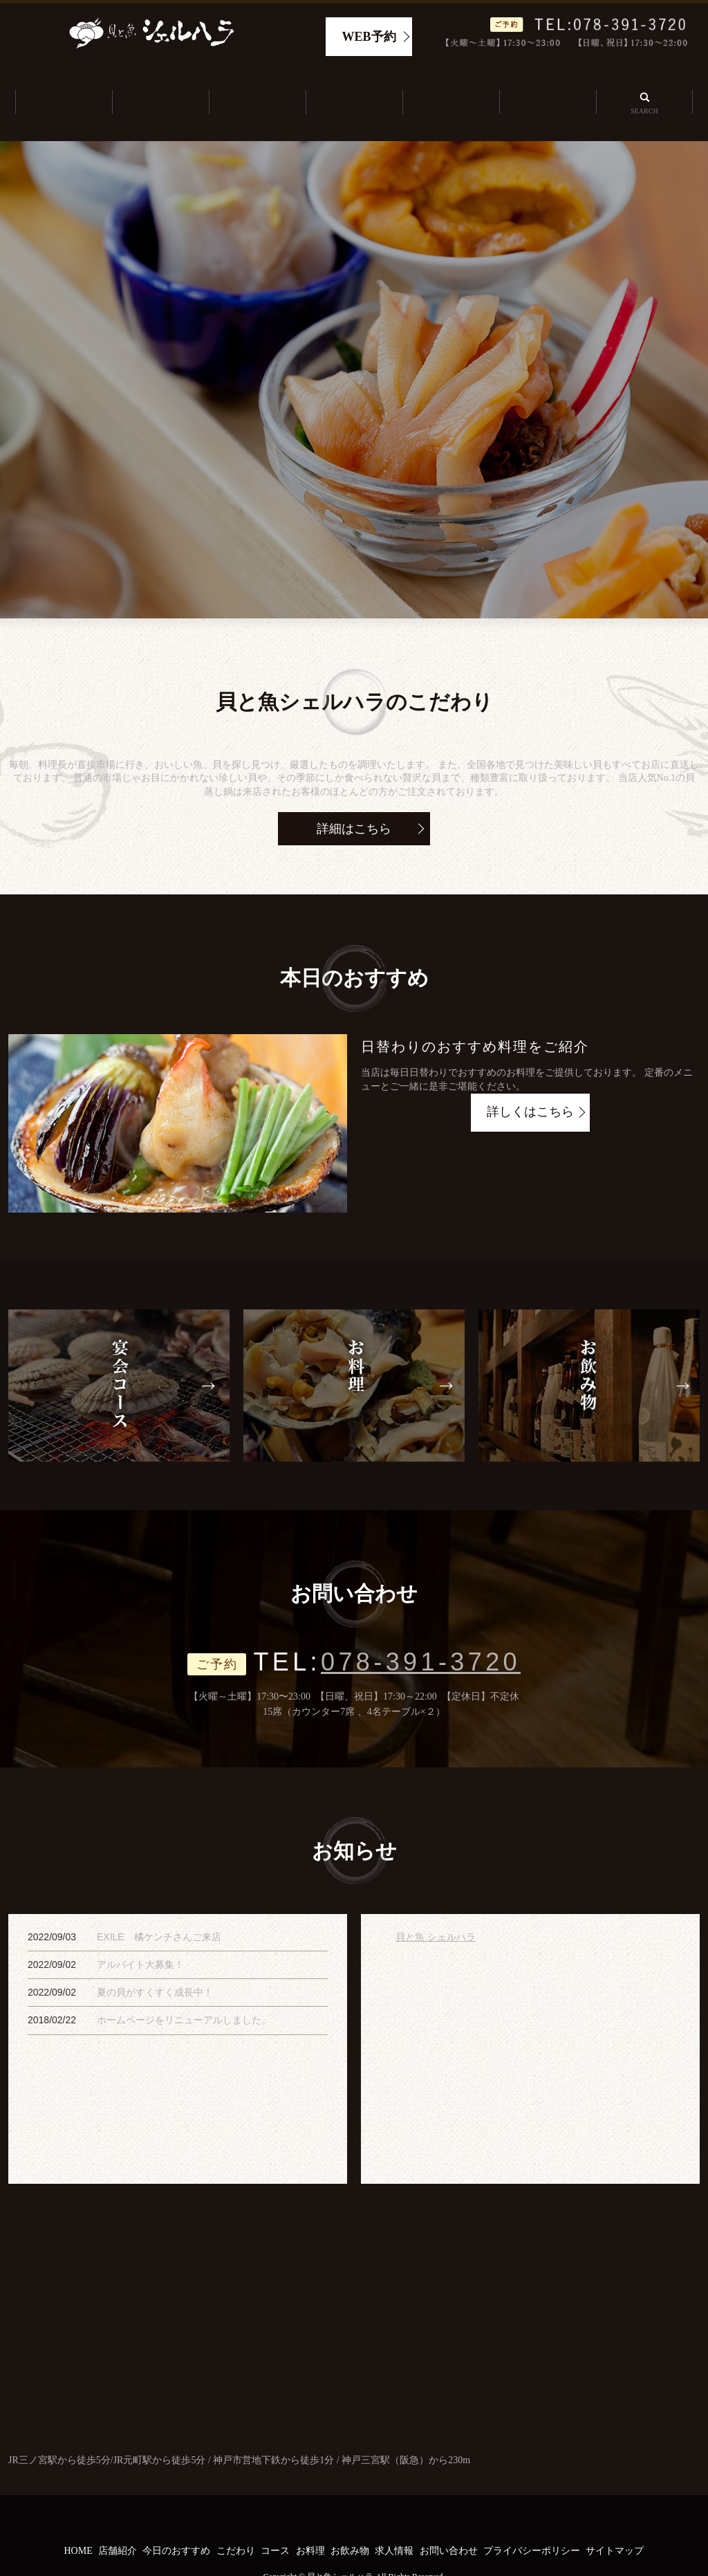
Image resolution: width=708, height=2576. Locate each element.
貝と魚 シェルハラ (435, 1905)
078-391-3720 (421, 1630)
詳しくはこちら (530, 1081)
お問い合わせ (449, 2519)
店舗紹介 (160, 86)
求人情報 (547, 86)
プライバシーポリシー (531, 2519)
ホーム (63, 86)
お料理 (310, 2519)
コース (275, 2519)
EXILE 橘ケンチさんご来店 (159, 1905)
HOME (78, 2519)
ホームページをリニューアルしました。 (184, 1988)
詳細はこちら (354, 796)
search (644, 85)
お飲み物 (349, 2519)
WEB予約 (369, 37)
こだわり (354, 86)
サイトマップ (615, 2519)
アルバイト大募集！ (140, 1932)
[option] (354, 346)
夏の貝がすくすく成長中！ (155, 1960)
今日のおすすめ (257, 86)
